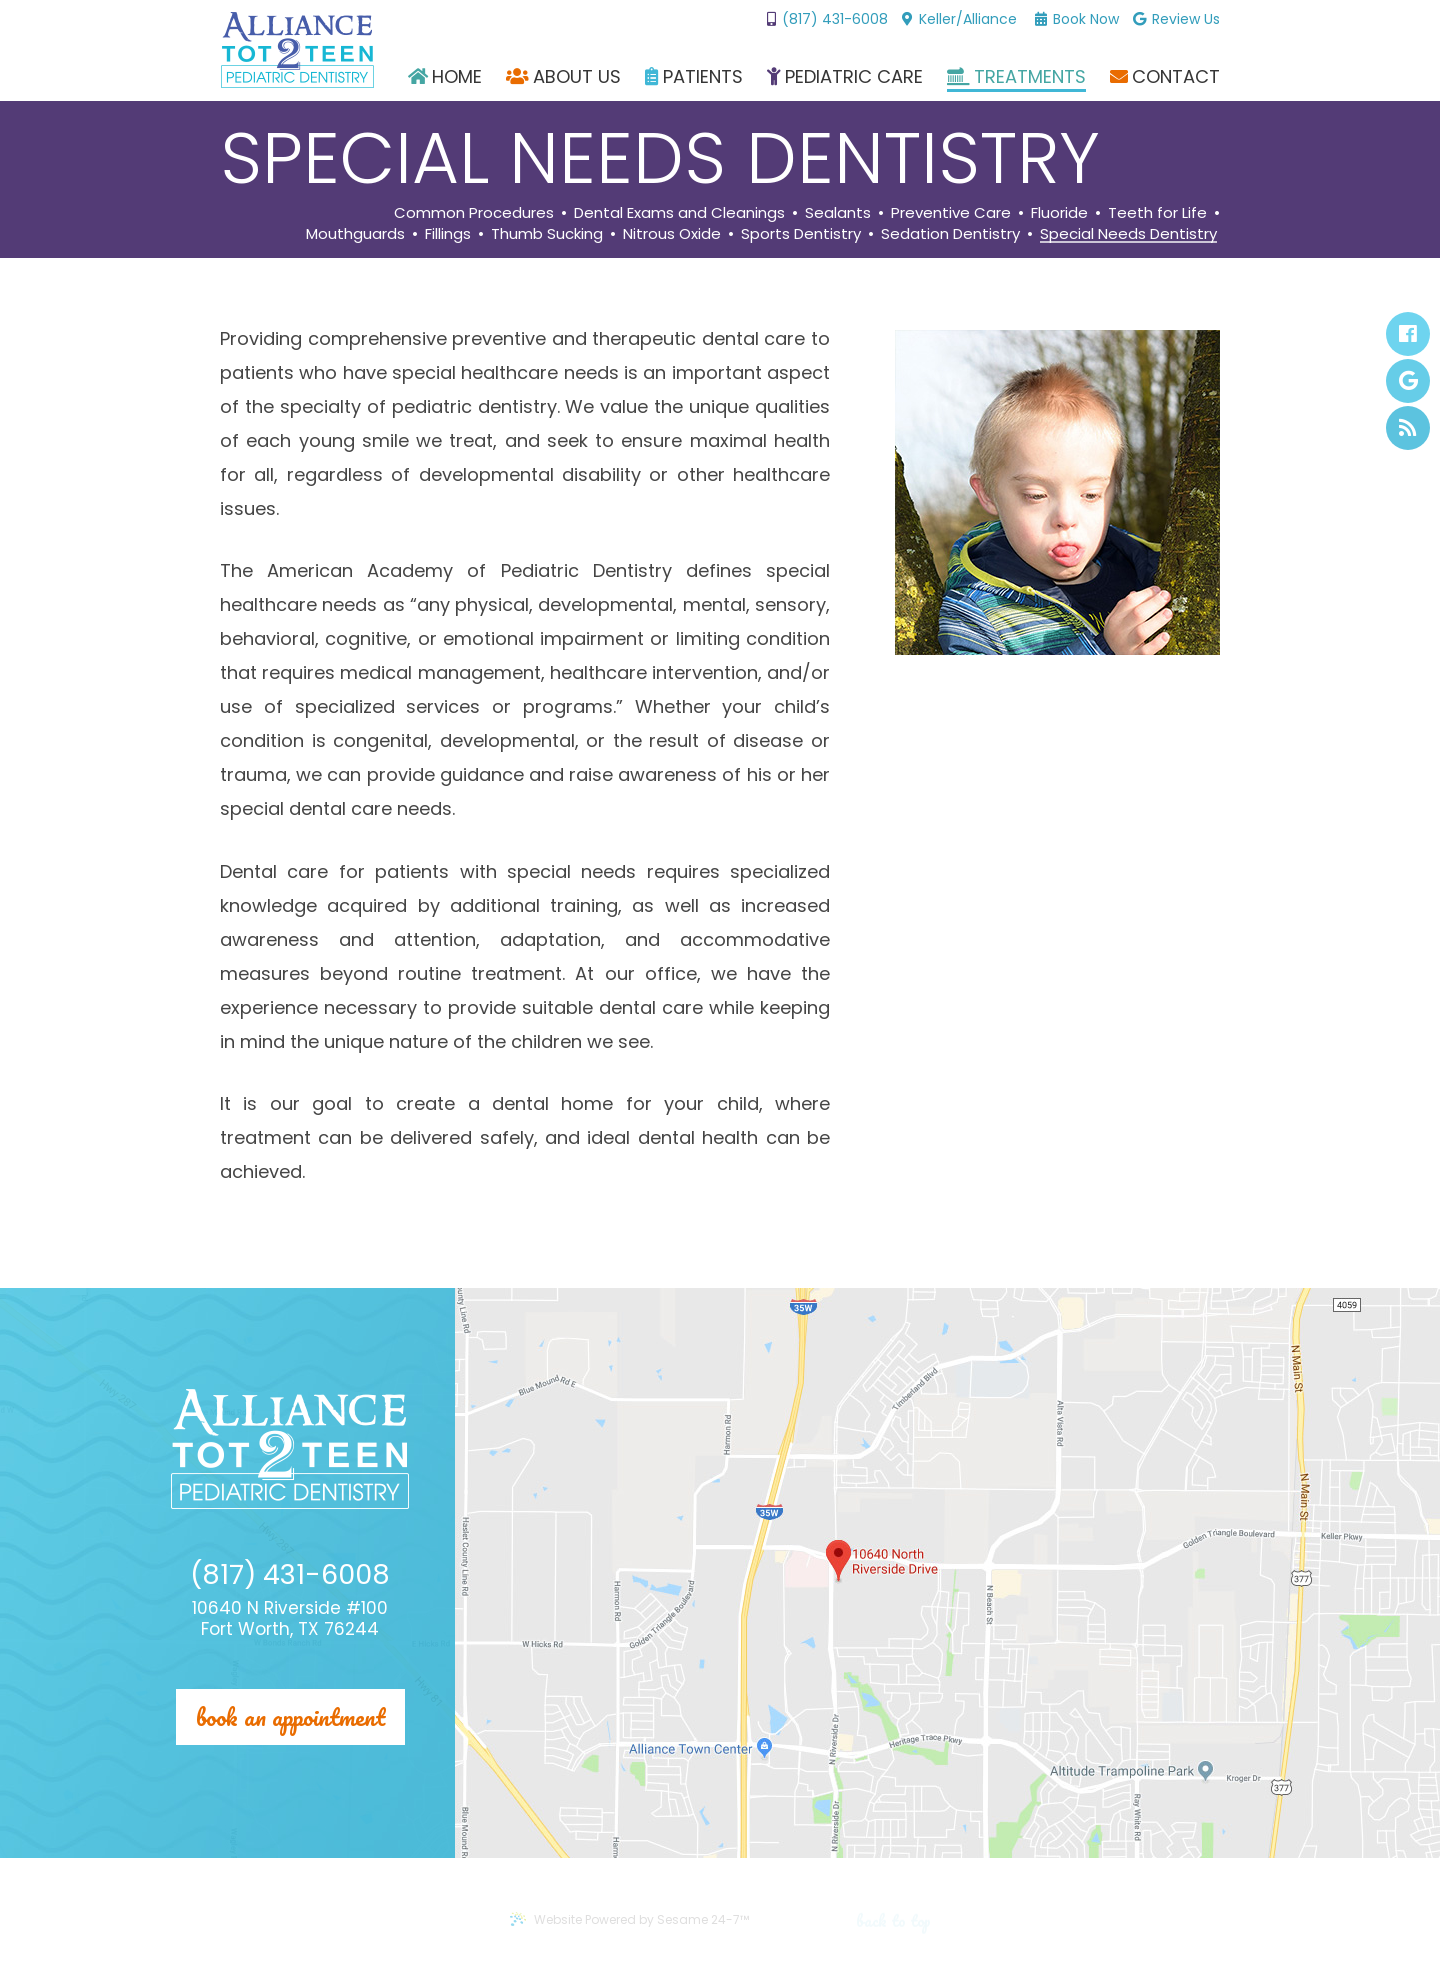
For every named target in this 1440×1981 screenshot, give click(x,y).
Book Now (1077, 19)
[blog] (1408, 428)
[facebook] (1408, 334)
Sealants (838, 213)
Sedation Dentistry (950, 234)
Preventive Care (951, 213)
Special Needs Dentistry (1128, 234)
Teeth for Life (1157, 213)
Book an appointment (290, 1716)
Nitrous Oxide (672, 234)
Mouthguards (355, 234)
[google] (1408, 381)
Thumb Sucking (547, 234)
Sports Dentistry (801, 234)
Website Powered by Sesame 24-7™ (629, 1919)
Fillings (448, 234)
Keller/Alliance (959, 19)
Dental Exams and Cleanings (679, 213)
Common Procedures (474, 213)
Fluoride (1059, 213)
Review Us (1176, 19)
